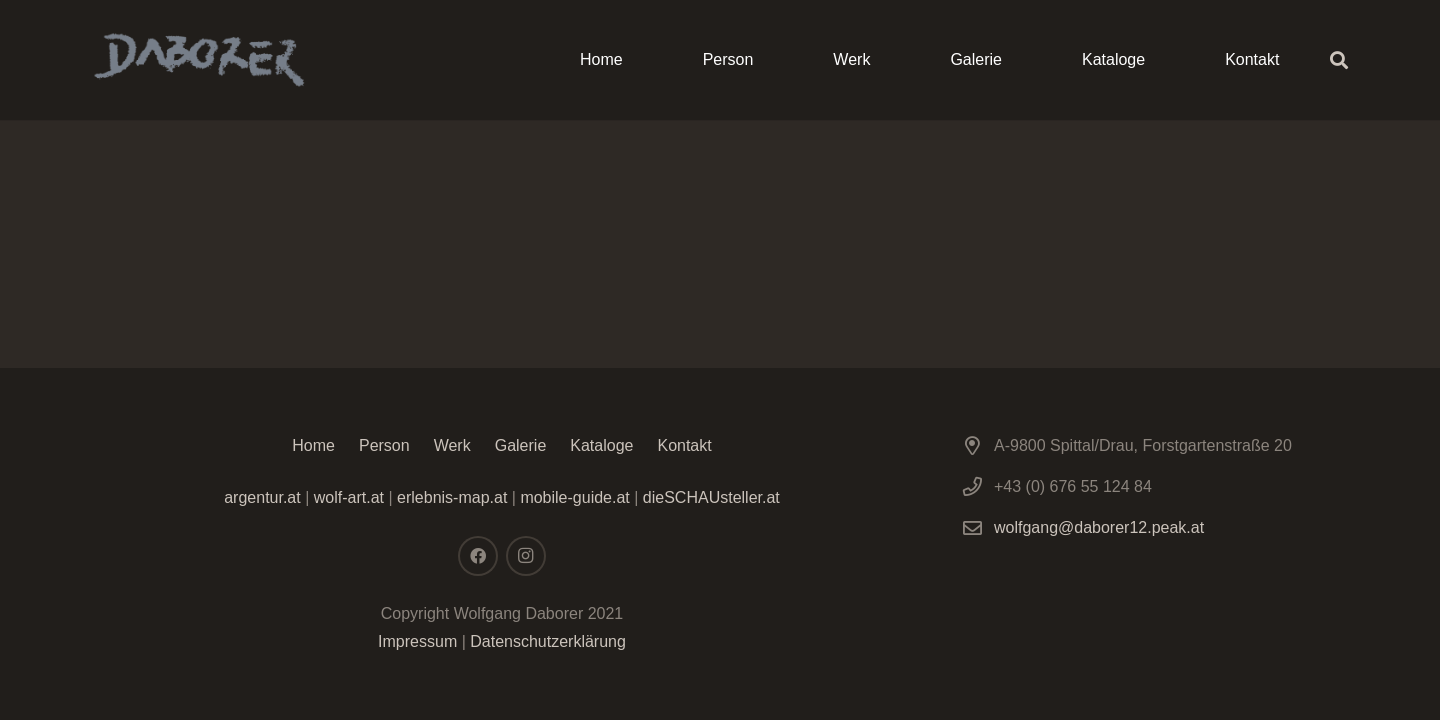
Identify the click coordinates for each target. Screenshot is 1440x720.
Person (384, 445)
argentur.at (262, 497)
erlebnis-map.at (452, 497)
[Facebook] (478, 556)
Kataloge (601, 445)
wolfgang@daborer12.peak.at (1099, 527)
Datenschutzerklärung (548, 641)
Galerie (521, 445)
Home (313, 445)
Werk (452, 445)
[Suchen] (1339, 60)
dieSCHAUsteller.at (711, 497)
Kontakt (684, 445)
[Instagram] (526, 556)
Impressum (417, 641)
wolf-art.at (349, 497)
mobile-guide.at (573, 497)
